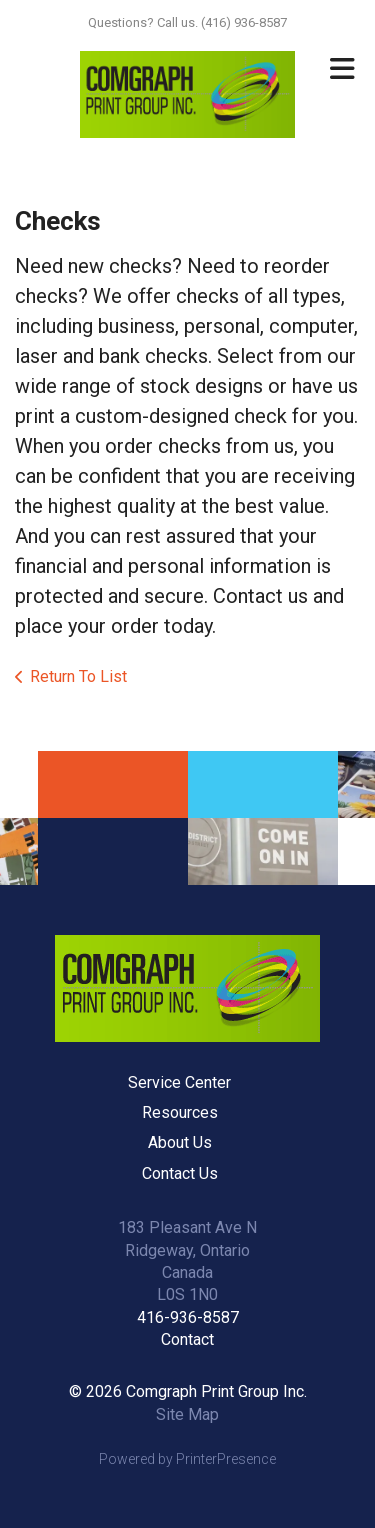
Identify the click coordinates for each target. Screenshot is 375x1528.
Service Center (179, 1082)
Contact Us (180, 1173)
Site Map (187, 1414)
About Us (180, 1142)
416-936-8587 (188, 1317)
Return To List (78, 676)
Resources (180, 1112)
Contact (187, 1339)
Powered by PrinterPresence (187, 1459)
